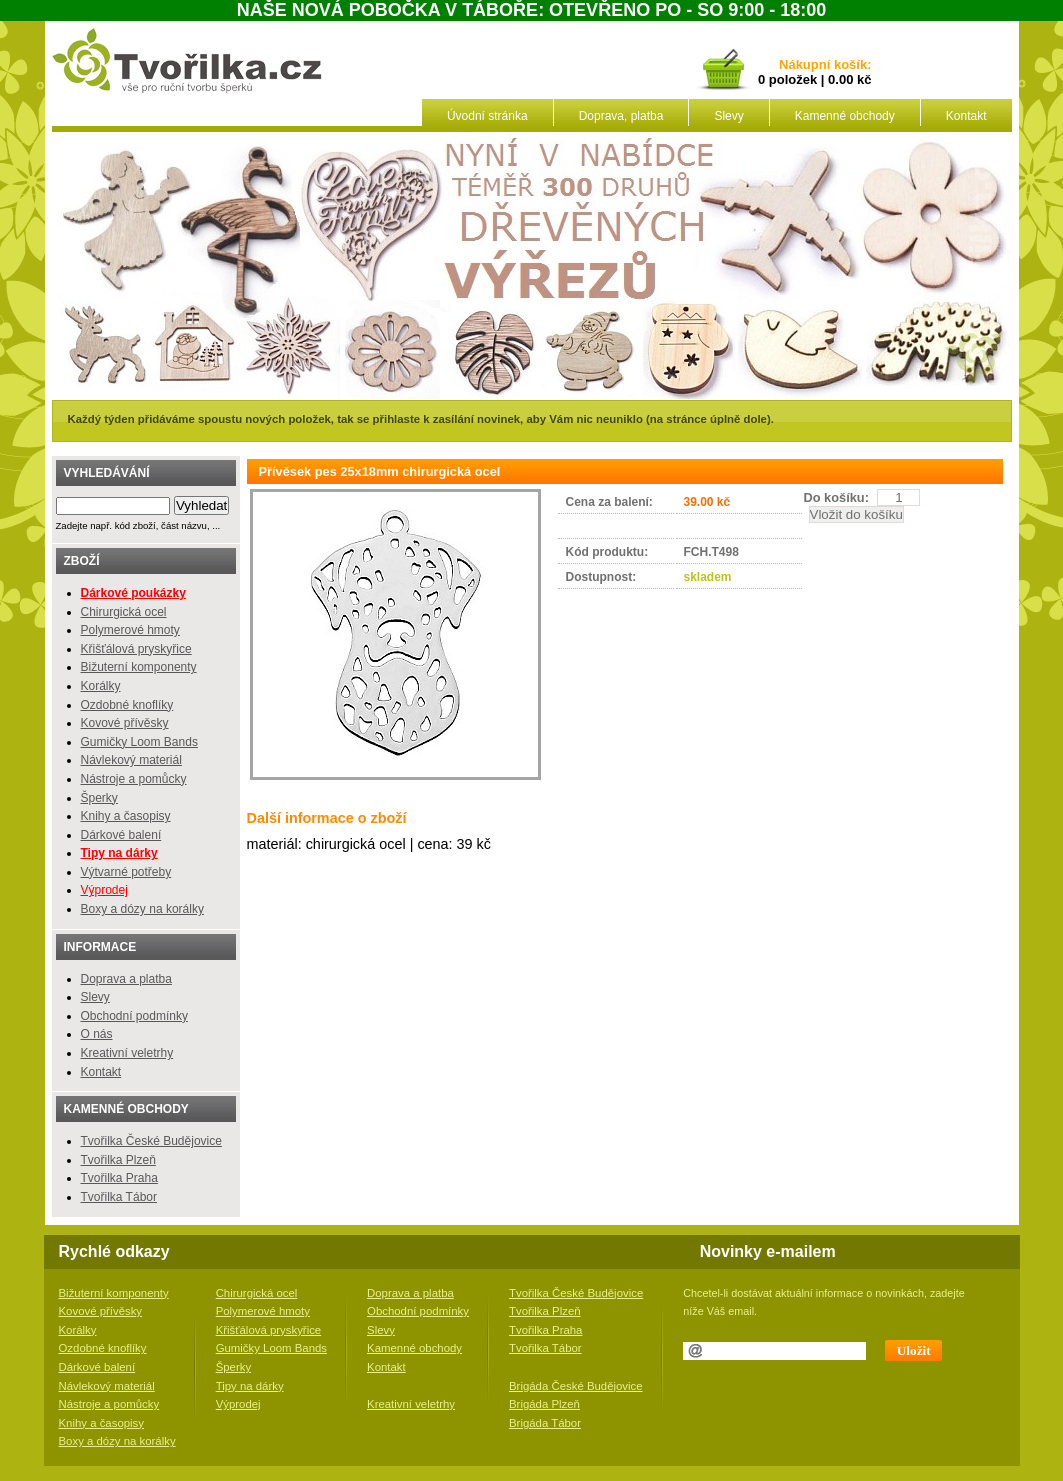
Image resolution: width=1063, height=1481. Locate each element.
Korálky (101, 686)
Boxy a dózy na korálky (142, 909)
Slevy (728, 116)
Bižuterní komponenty (139, 667)
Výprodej (104, 890)
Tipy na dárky (250, 1386)
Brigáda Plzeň (544, 1404)
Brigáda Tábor (545, 1423)
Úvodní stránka (487, 116)
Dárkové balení (121, 835)
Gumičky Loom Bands (139, 742)
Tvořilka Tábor (119, 1197)
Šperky (99, 798)
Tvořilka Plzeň (118, 1160)
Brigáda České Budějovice (576, 1386)
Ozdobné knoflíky (127, 705)
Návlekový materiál (131, 760)
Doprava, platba (621, 116)
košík (847, 65)
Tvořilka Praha (119, 1178)
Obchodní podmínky (134, 1016)
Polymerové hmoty (130, 630)
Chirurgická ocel (124, 612)
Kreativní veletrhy (127, 1053)
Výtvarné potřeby (126, 872)
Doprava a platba (126, 979)
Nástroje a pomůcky (134, 779)
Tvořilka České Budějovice (151, 1141)
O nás (97, 1034)
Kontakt (966, 116)
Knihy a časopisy (126, 816)
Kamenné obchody (845, 116)
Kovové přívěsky (125, 723)
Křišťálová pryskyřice (136, 649)
